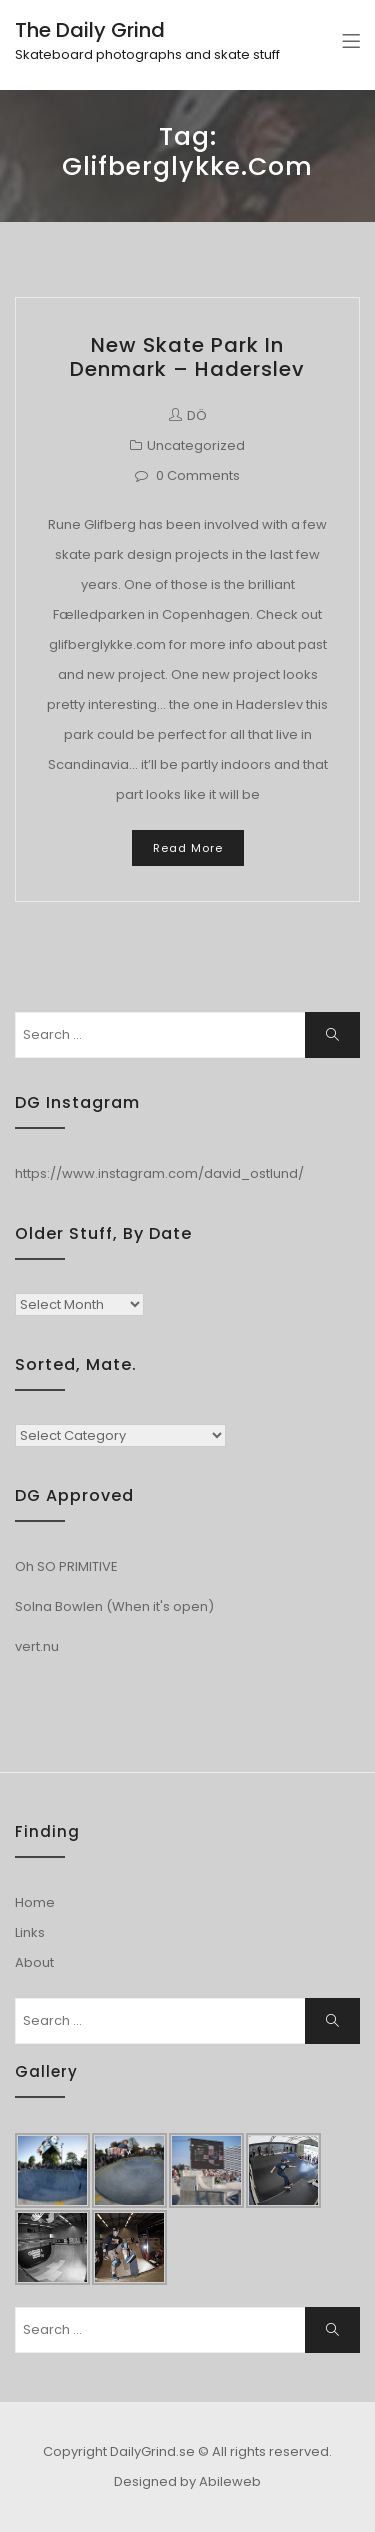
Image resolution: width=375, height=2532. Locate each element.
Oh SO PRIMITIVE (66, 1566)
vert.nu (37, 1646)
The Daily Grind (90, 30)
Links (30, 1932)
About (34, 1962)
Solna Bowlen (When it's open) (114, 1606)
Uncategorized (196, 445)
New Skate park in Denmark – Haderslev (187, 357)
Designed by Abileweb (187, 2481)
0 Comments (198, 475)
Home (35, 1902)
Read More (188, 848)
